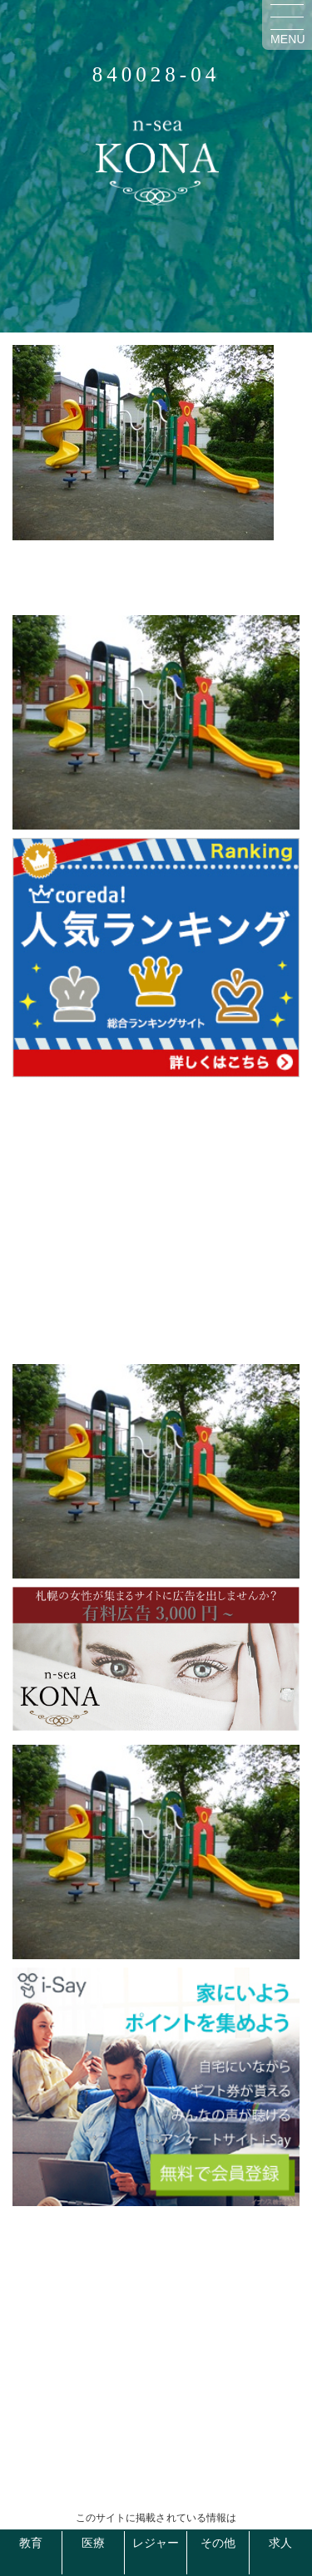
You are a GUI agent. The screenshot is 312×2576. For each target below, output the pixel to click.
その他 (218, 2543)
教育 (30, 2543)
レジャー (155, 2543)
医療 (93, 2543)
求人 (280, 2543)
